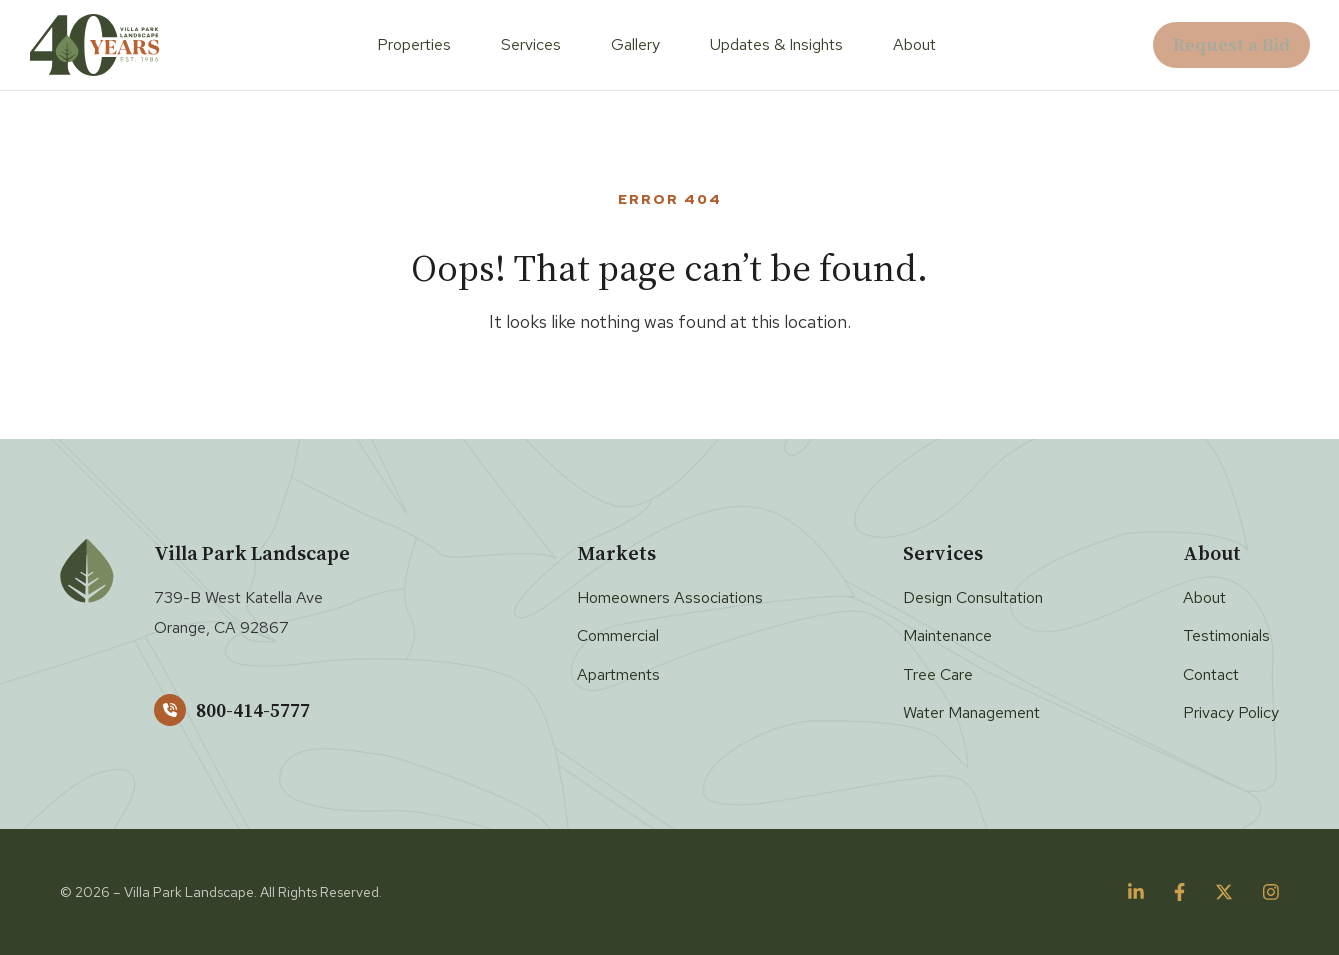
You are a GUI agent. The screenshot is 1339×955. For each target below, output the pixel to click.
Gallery (635, 44)
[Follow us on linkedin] (1136, 892)
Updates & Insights (776, 44)
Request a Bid (1231, 44)
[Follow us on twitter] (1224, 892)
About (914, 44)
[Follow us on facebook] (1179, 892)
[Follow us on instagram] (1271, 892)
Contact (1211, 674)
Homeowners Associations (670, 597)
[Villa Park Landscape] (95, 45)
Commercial (618, 635)
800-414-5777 (232, 710)
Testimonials (1226, 635)
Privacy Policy (1231, 712)
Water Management (971, 712)
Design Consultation (973, 597)
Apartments (618, 674)
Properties (414, 44)
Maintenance (947, 635)
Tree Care (938, 674)
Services (531, 44)
